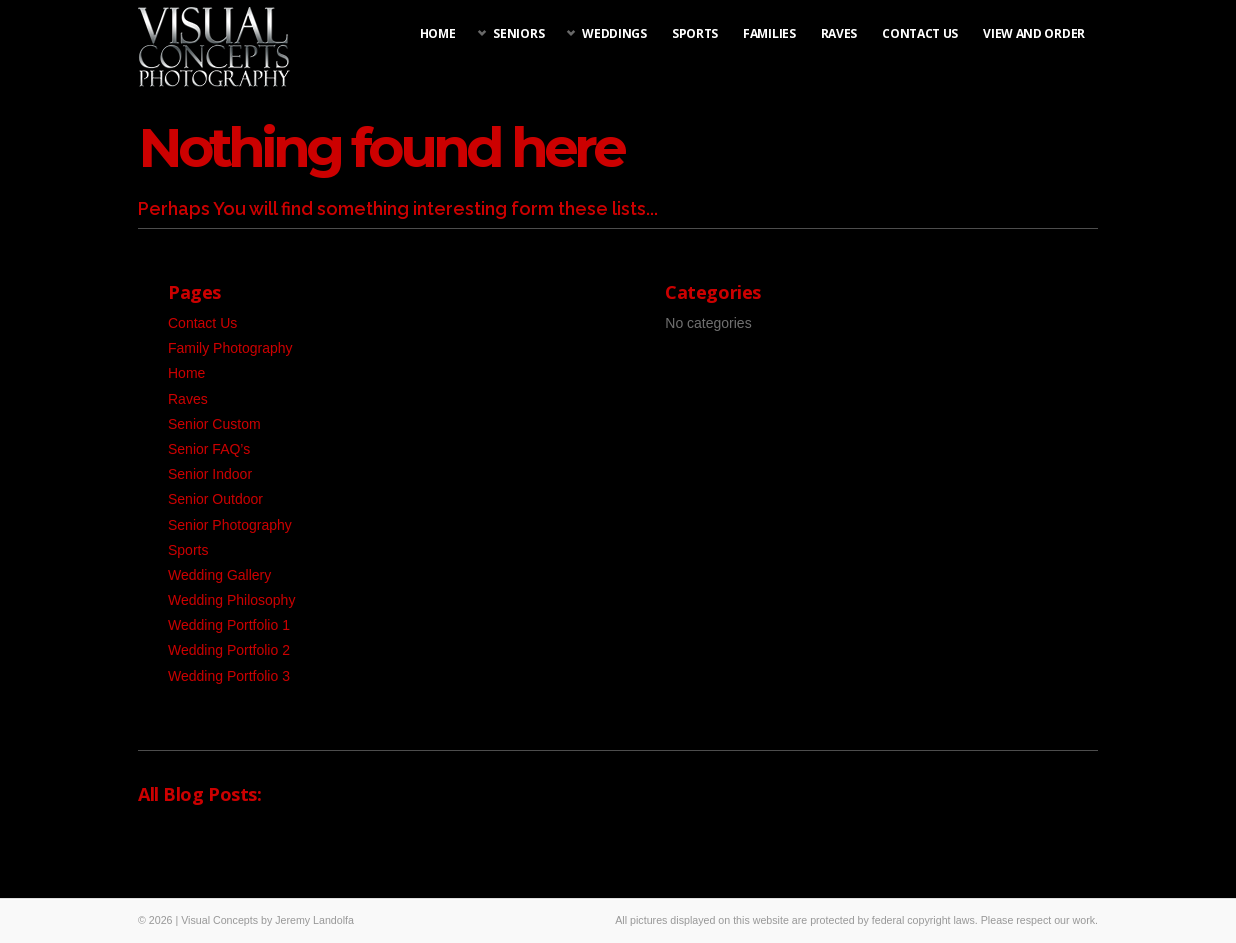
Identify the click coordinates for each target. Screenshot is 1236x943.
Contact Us (920, 33)
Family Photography (230, 348)
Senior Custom (214, 424)
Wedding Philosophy (231, 600)
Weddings (614, 33)
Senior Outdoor (215, 499)
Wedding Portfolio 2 (229, 650)
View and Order (1034, 33)
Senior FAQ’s (209, 449)
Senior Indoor (210, 474)
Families (769, 33)
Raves (839, 33)
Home (438, 33)
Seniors (518, 33)
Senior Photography (230, 525)
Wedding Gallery (219, 575)
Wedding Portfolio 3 (229, 676)
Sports (695, 33)
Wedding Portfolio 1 (229, 625)
